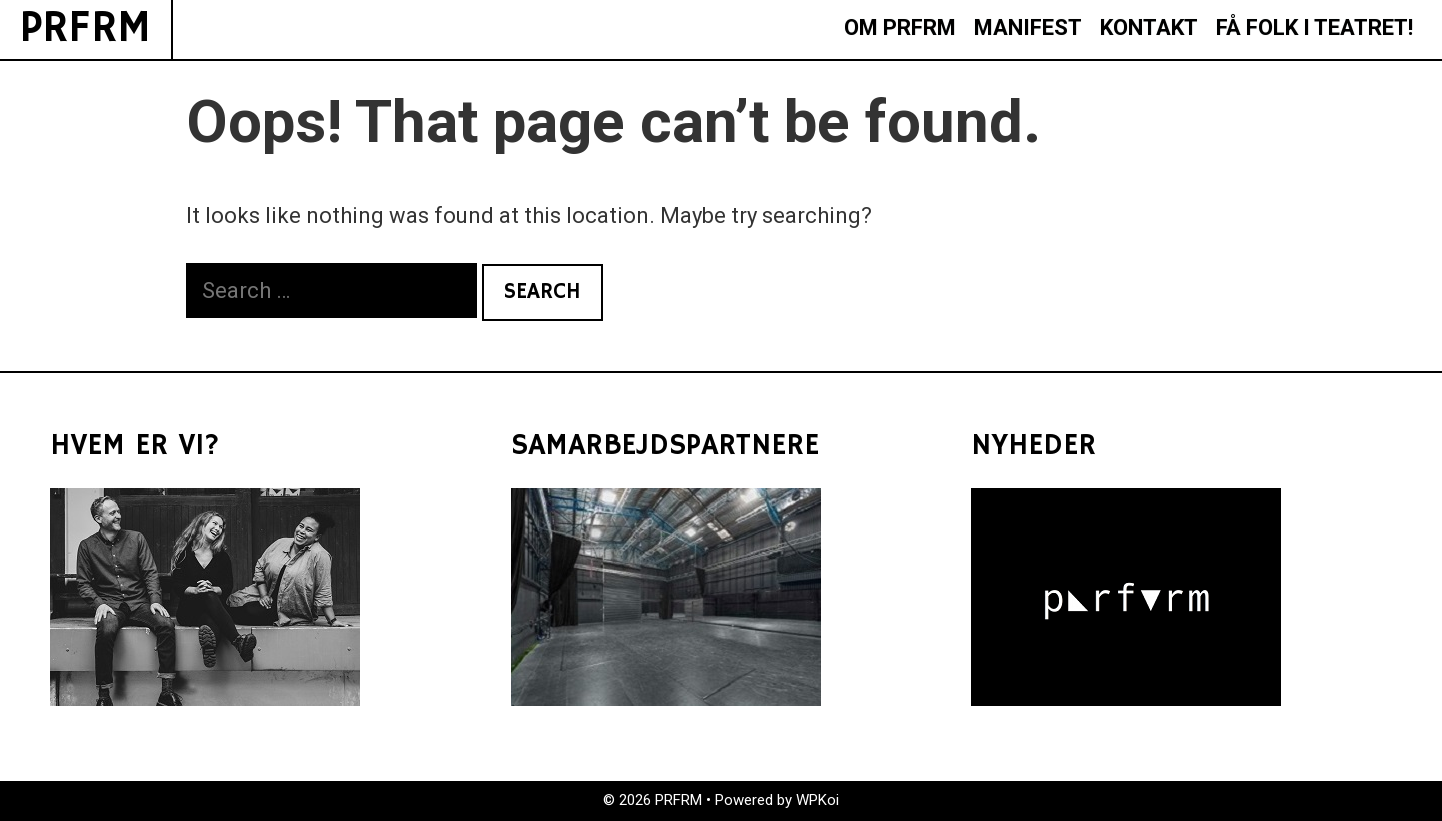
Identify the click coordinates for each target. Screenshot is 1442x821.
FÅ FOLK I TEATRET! (1314, 27)
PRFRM (85, 28)
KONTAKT (1149, 27)
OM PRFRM (900, 27)
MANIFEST (1028, 27)
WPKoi (817, 800)
